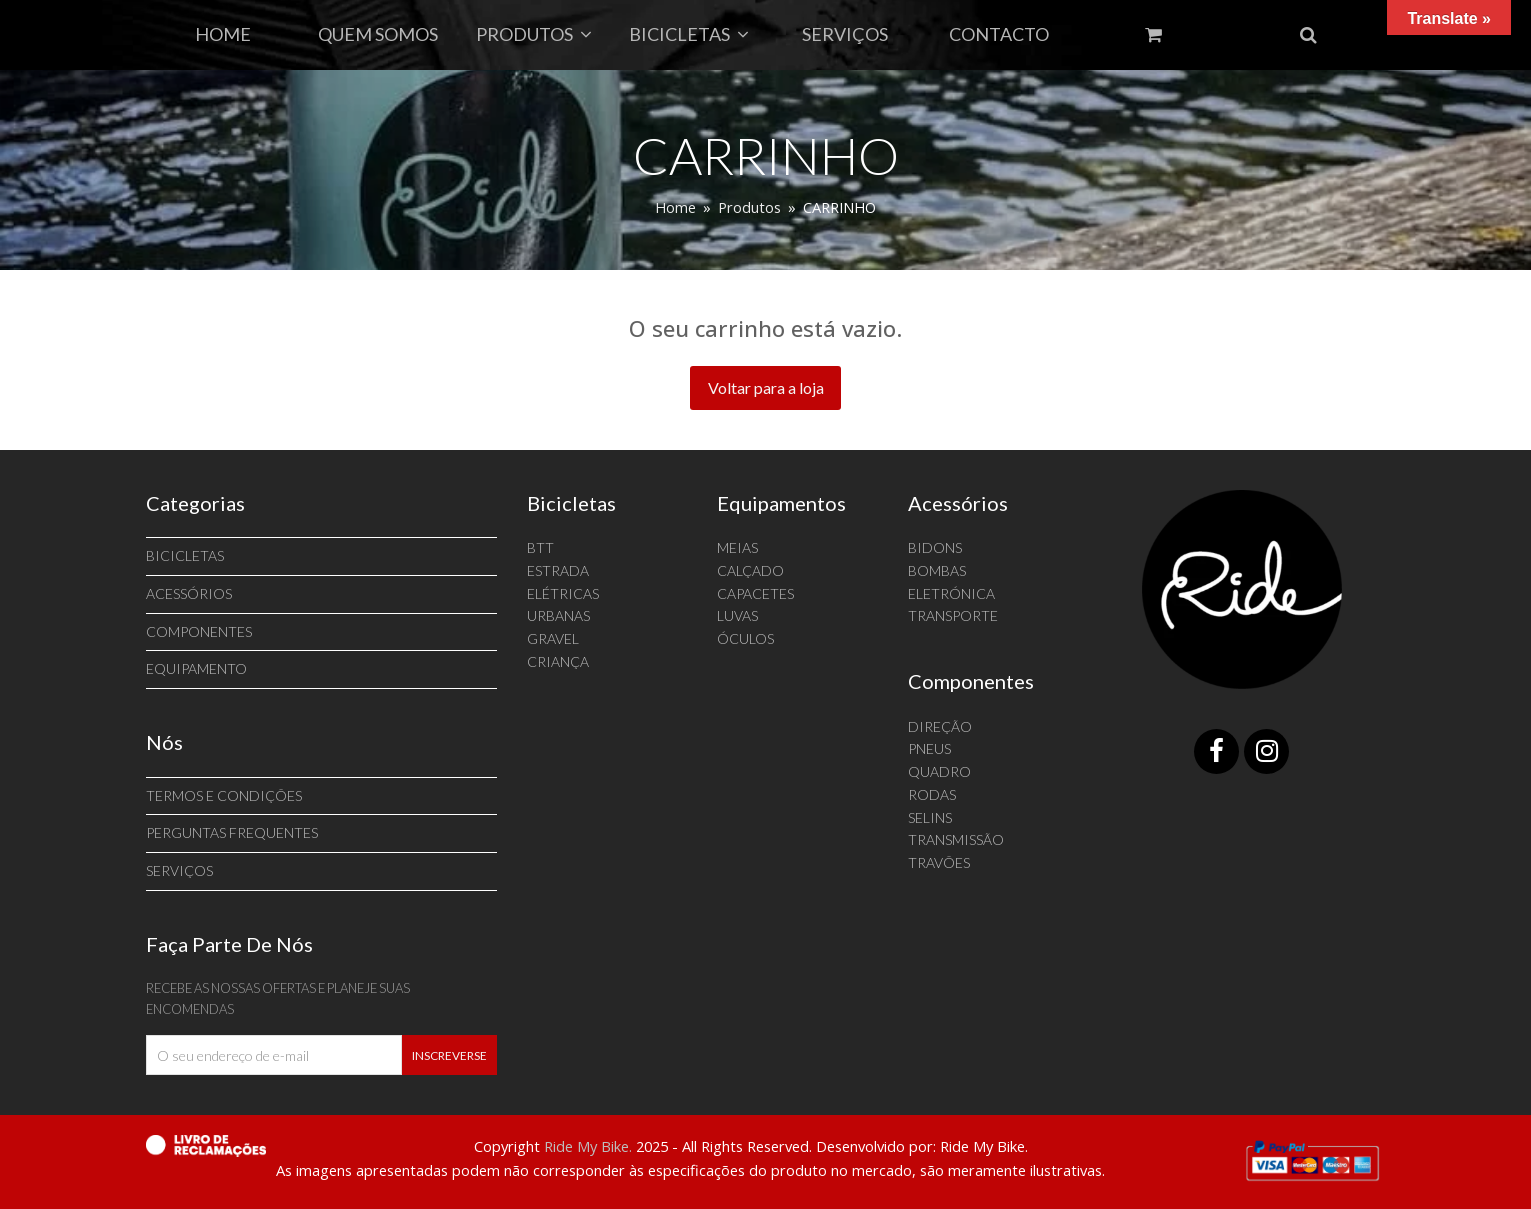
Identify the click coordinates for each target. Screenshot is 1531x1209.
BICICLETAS (185, 555)
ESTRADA (558, 570)
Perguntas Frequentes (232, 832)
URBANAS (558, 615)
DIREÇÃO (940, 726)
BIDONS (935, 547)
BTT (540, 547)
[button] (1308, 35)
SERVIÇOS (179, 870)
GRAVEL (553, 638)
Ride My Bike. (588, 1146)
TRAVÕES (939, 862)
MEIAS (737, 547)
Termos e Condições (224, 795)
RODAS (932, 794)
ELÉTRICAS (563, 593)
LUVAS (737, 615)
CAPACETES (755, 593)
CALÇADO (750, 570)
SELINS (930, 817)
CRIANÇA (558, 661)
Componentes (199, 631)
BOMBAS (937, 570)
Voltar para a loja (766, 387)
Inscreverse (449, 1055)
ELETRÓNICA (951, 593)
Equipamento (196, 668)
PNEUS (929, 748)
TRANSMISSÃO (956, 839)
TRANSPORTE (953, 615)
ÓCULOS (745, 638)
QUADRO (939, 771)
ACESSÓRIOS (189, 593)
